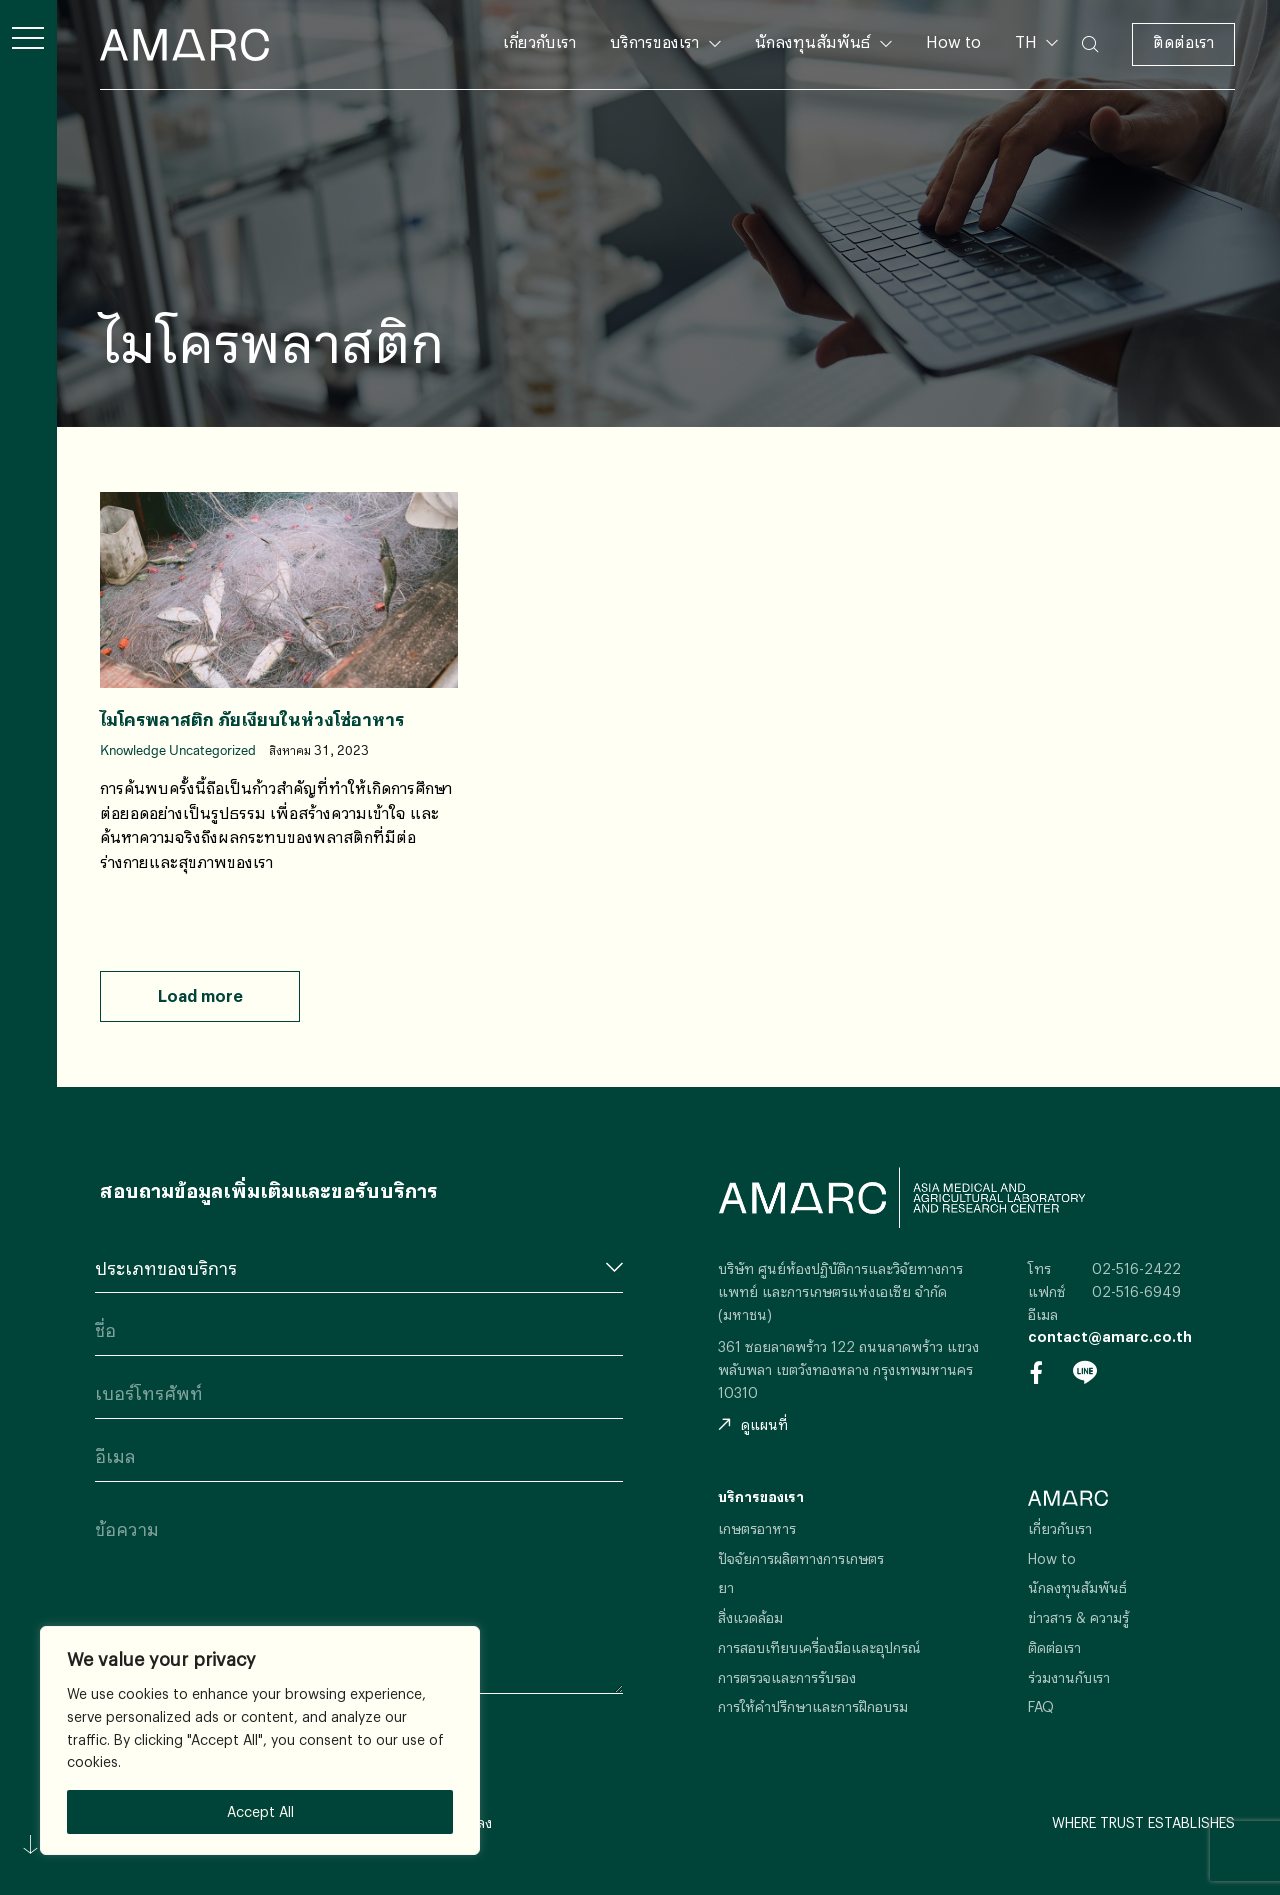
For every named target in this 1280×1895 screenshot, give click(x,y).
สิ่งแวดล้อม (750, 1617)
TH (1028, 41)
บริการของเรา (654, 41)
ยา (726, 1587)
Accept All (260, 1811)
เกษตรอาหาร (757, 1528)
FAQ (1041, 1706)
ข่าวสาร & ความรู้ (1078, 1617)
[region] (260, 1740)
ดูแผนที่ (753, 1424)
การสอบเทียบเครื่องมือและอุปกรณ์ (819, 1647)
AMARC (184, 44)
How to (953, 41)
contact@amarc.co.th (1110, 1336)
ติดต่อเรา (1183, 41)
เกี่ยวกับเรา (539, 41)
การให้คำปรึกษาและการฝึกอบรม (813, 1706)
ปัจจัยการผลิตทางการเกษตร (801, 1558)
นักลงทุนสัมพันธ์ (812, 41)
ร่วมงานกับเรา (1069, 1677)
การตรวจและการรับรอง (787, 1677)
